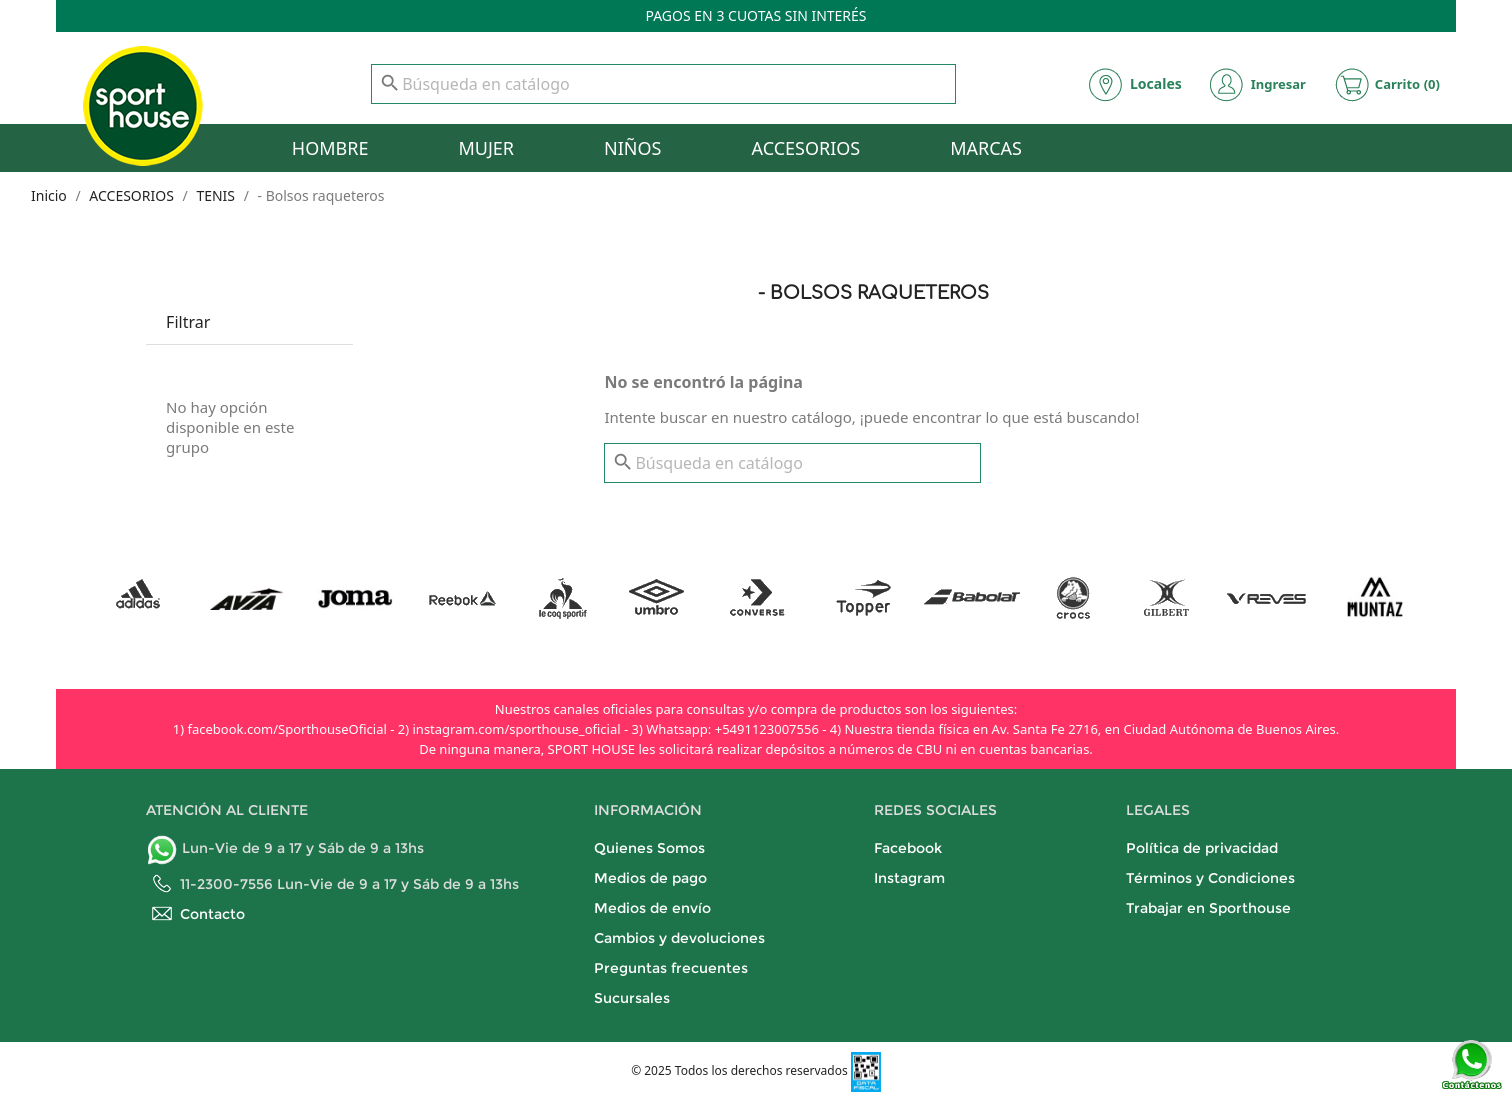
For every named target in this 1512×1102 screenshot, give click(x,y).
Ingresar (1278, 84)
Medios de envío (652, 908)
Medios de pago (650, 878)
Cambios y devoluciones (679, 938)
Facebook (908, 848)
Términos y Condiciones (1210, 878)
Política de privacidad (1202, 848)
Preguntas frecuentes (671, 968)
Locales (1156, 83)
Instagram (909, 878)
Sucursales (632, 998)
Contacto (212, 914)
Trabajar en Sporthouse (1208, 908)
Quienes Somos (649, 848)
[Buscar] (663, 84)
